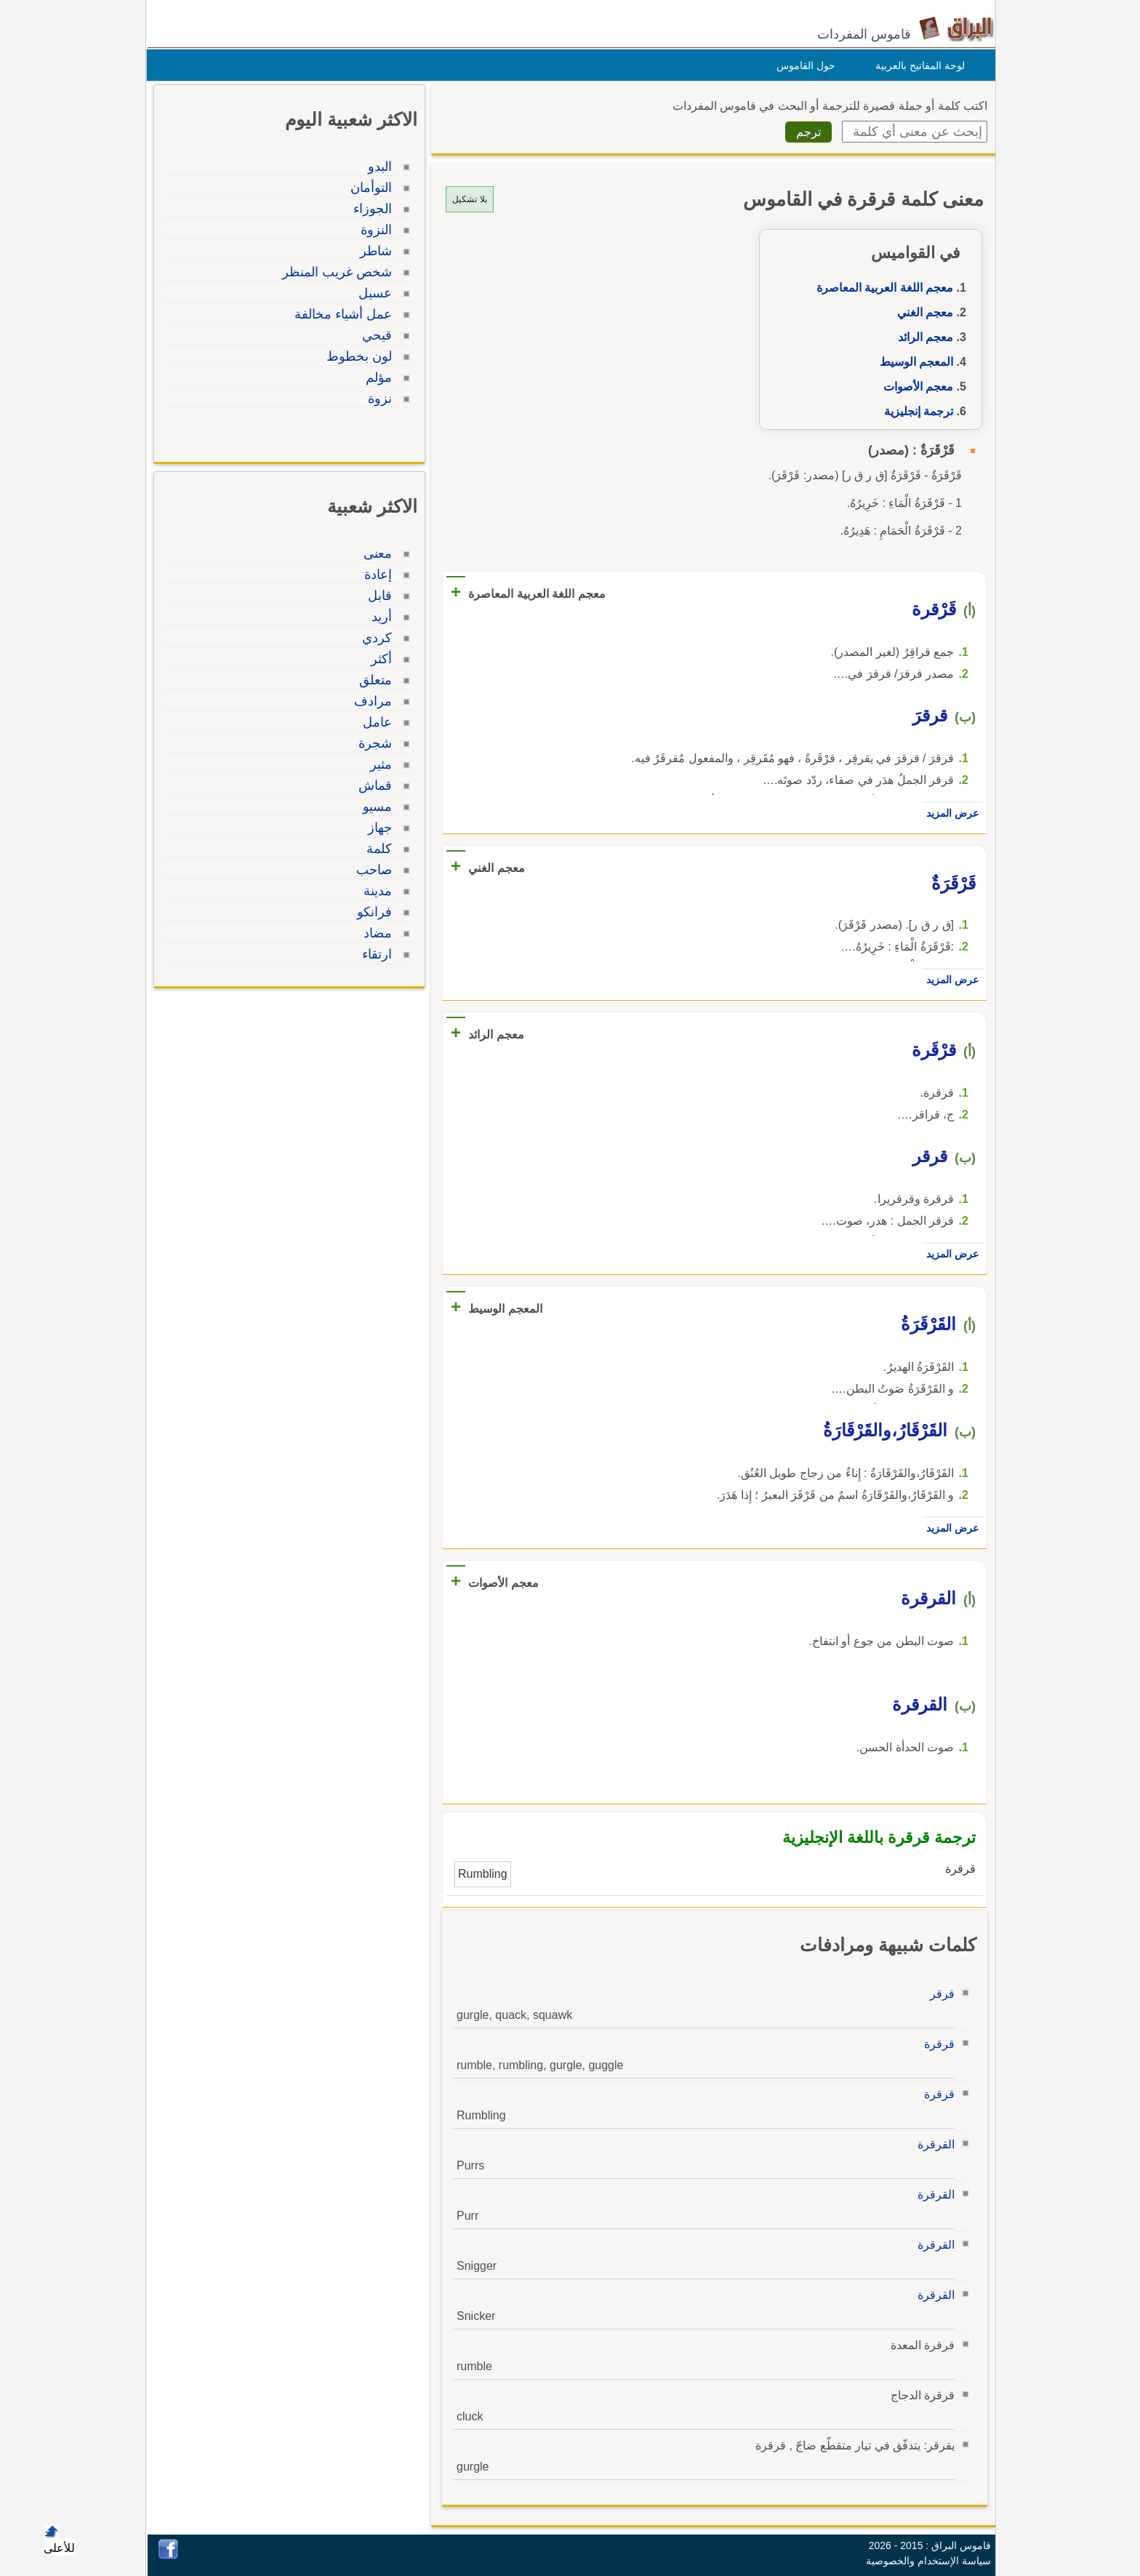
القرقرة (932, 2144)
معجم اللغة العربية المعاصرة (881, 287)
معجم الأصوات (915, 386)
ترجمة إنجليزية (915, 411)
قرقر (938, 1994)
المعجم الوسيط (913, 362)
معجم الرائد (922, 337)
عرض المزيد (949, 813)
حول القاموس (802, 65)
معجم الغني (922, 312)
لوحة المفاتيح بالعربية (916, 65)
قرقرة (935, 2044)
